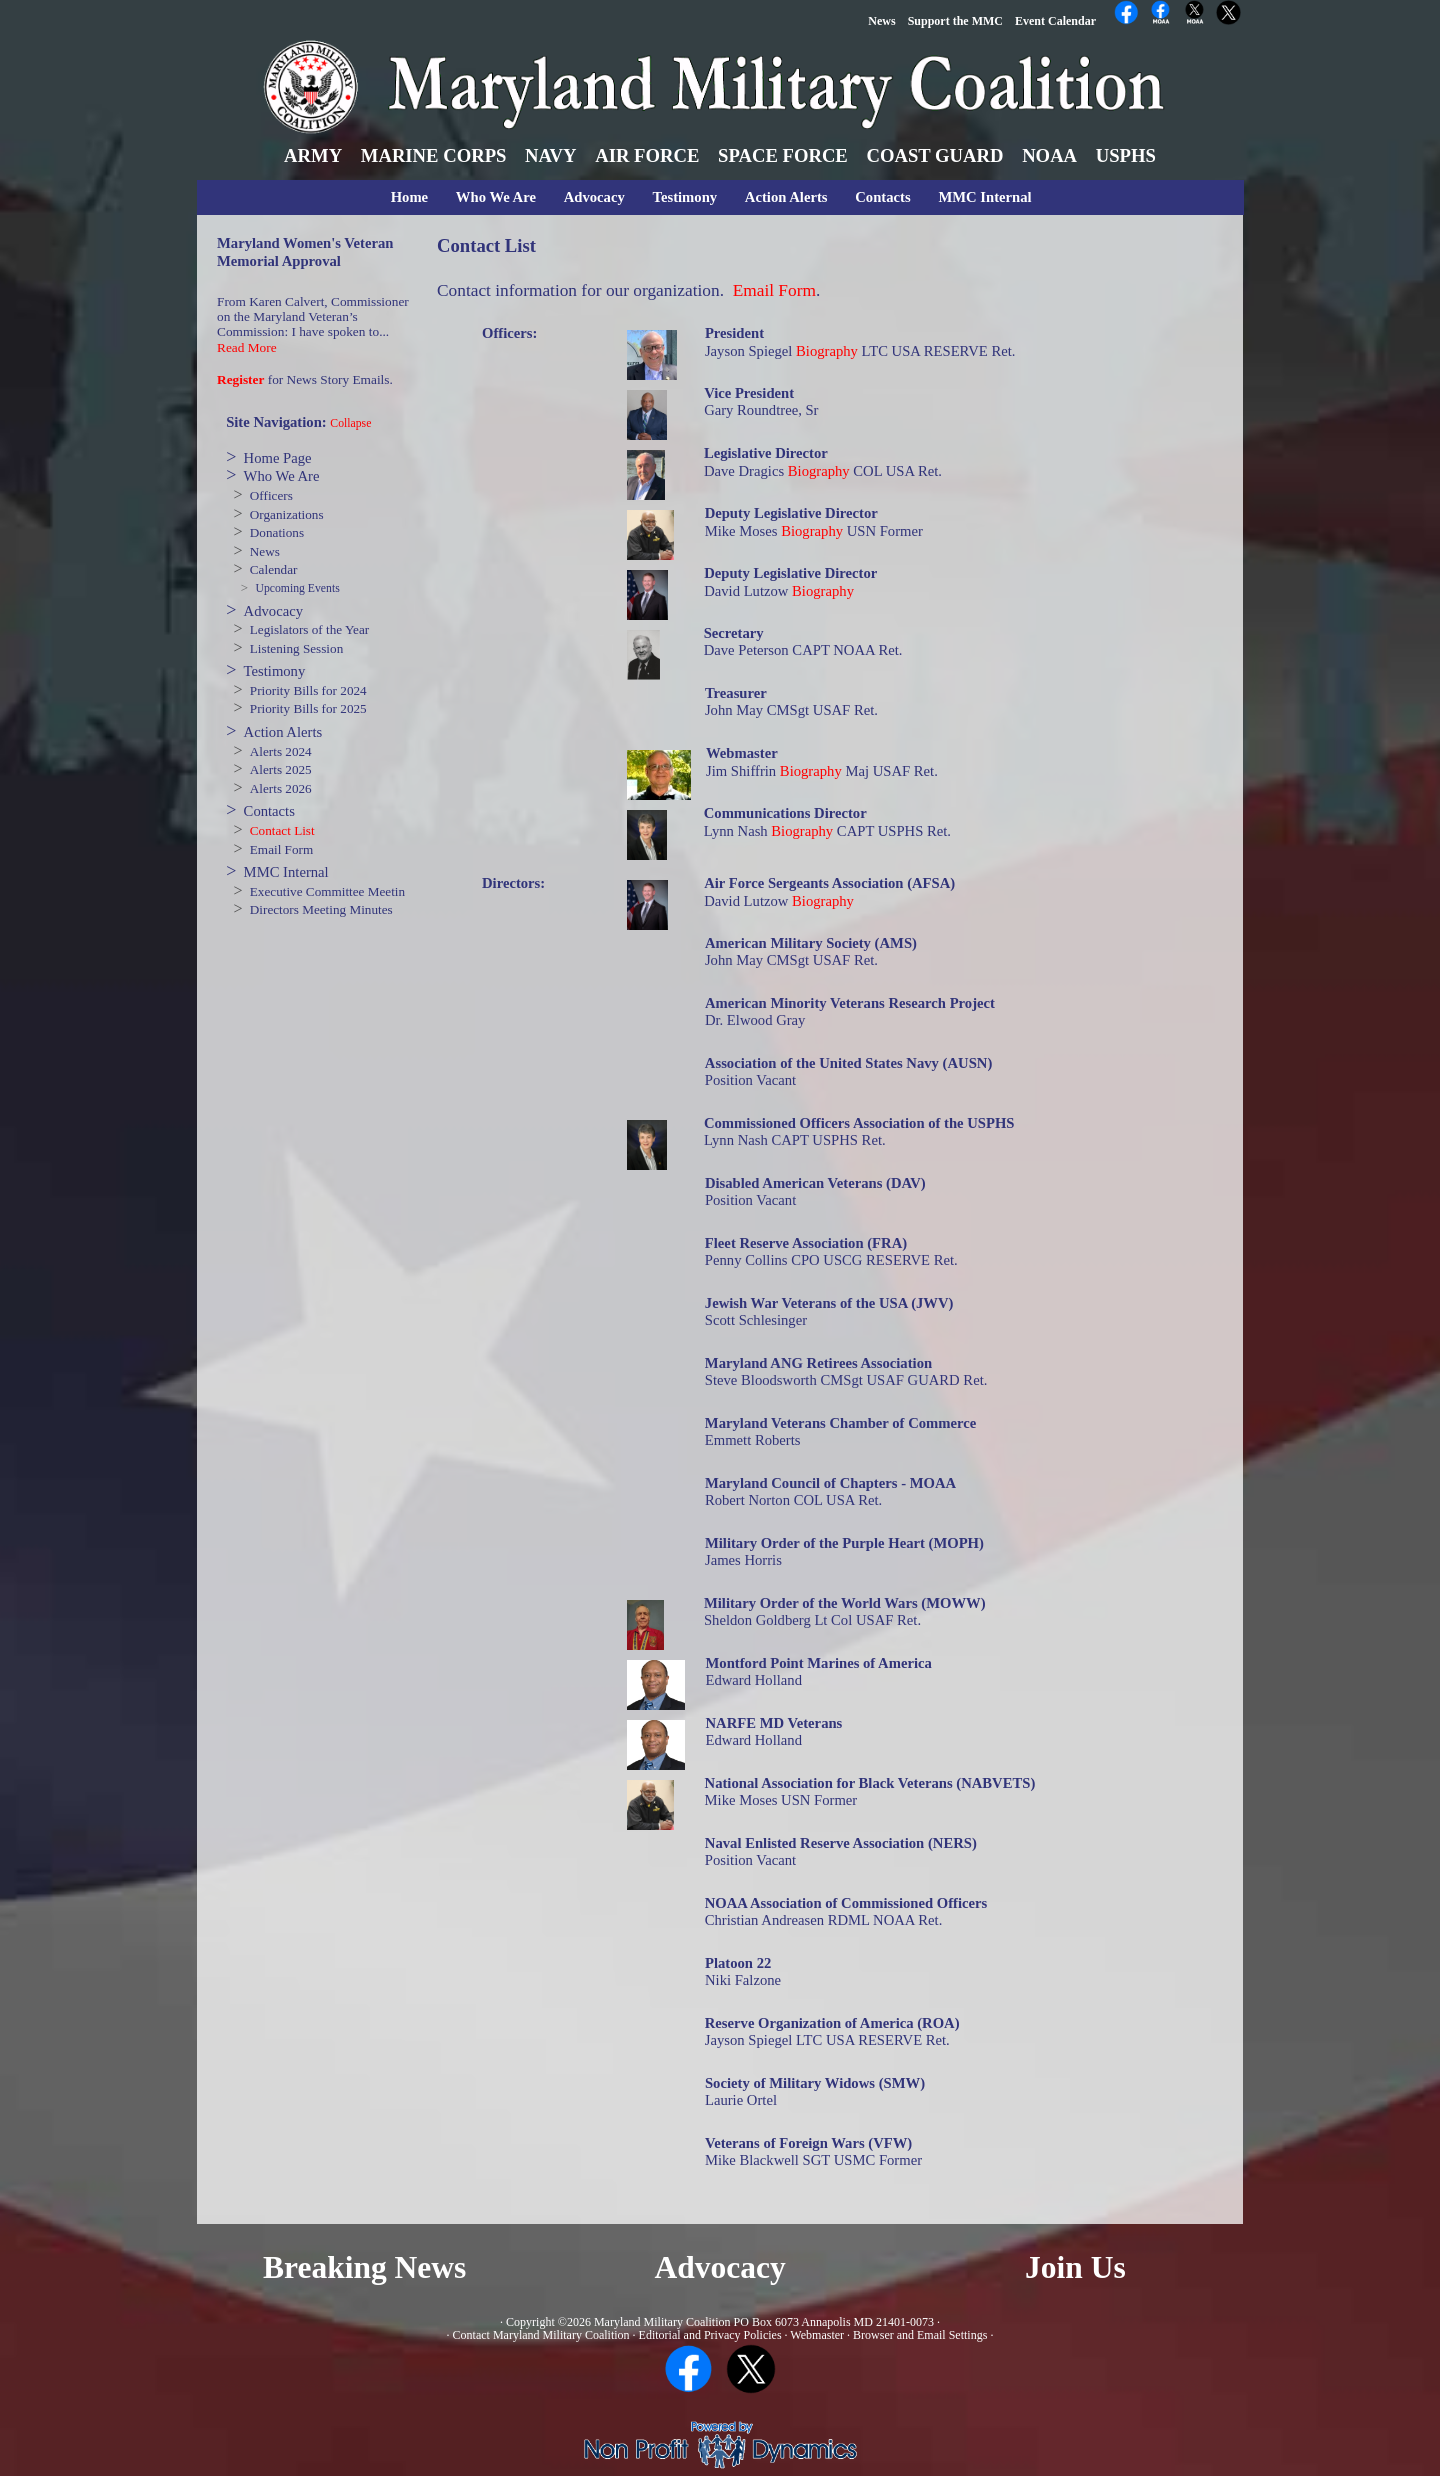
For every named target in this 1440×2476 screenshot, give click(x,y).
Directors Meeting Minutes (321, 909)
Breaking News (364, 2267)
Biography (827, 351)
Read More (247, 347)
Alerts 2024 (281, 751)
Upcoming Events (297, 588)
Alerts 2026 (281, 788)
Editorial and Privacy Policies (710, 2335)
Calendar (274, 569)
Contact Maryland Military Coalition (541, 2335)
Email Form (281, 849)
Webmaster (817, 2335)
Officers (271, 495)
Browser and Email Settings (920, 2335)
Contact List (282, 830)
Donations (277, 532)
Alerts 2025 (281, 769)
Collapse (350, 423)
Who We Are (496, 197)
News (265, 551)
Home (409, 197)
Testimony (685, 197)
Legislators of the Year (309, 629)
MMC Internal (984, 197)
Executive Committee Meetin (327, 891)
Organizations (287, 514)
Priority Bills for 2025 (308, 708)
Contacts (882, 197)
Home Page (278, 458)
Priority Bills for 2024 (308, 690)
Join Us (1075, 2267)
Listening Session (296, 648)
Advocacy (594, 197)
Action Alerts (786, 197)
